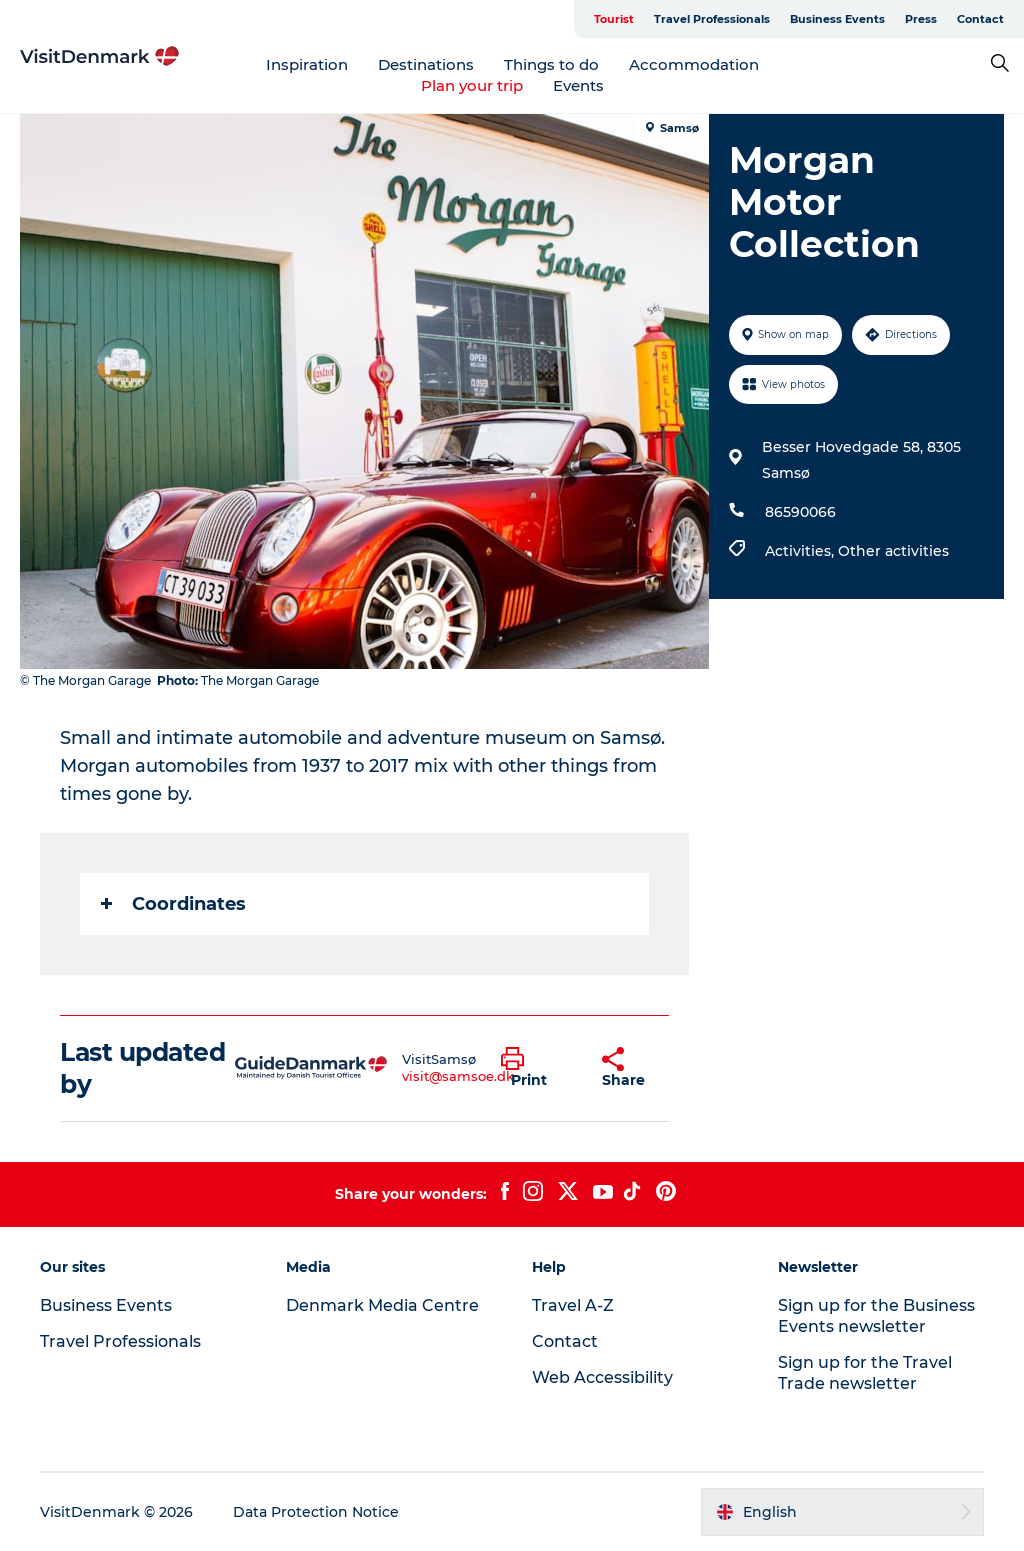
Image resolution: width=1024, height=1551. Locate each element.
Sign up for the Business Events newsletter (876, 1316)
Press (921, 19)
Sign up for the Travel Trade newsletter (865, 1373)
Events (578, 85)
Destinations (426, 64)
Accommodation (694, 64)
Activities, (801, 551)
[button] (536, 1068)
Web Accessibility (602, 1377)
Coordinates (173, 904)
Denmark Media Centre (382, 1305)
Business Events (837, 19)
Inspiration (307, 64)
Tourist (614, 19)
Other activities (893, 551)
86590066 (800, 512)
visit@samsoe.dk (458, 1076)
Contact (980, 19)
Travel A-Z (573, 1305)
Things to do (551, 64)
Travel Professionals (712, 19)
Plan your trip (472, 85)
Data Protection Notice (316, 1512)
